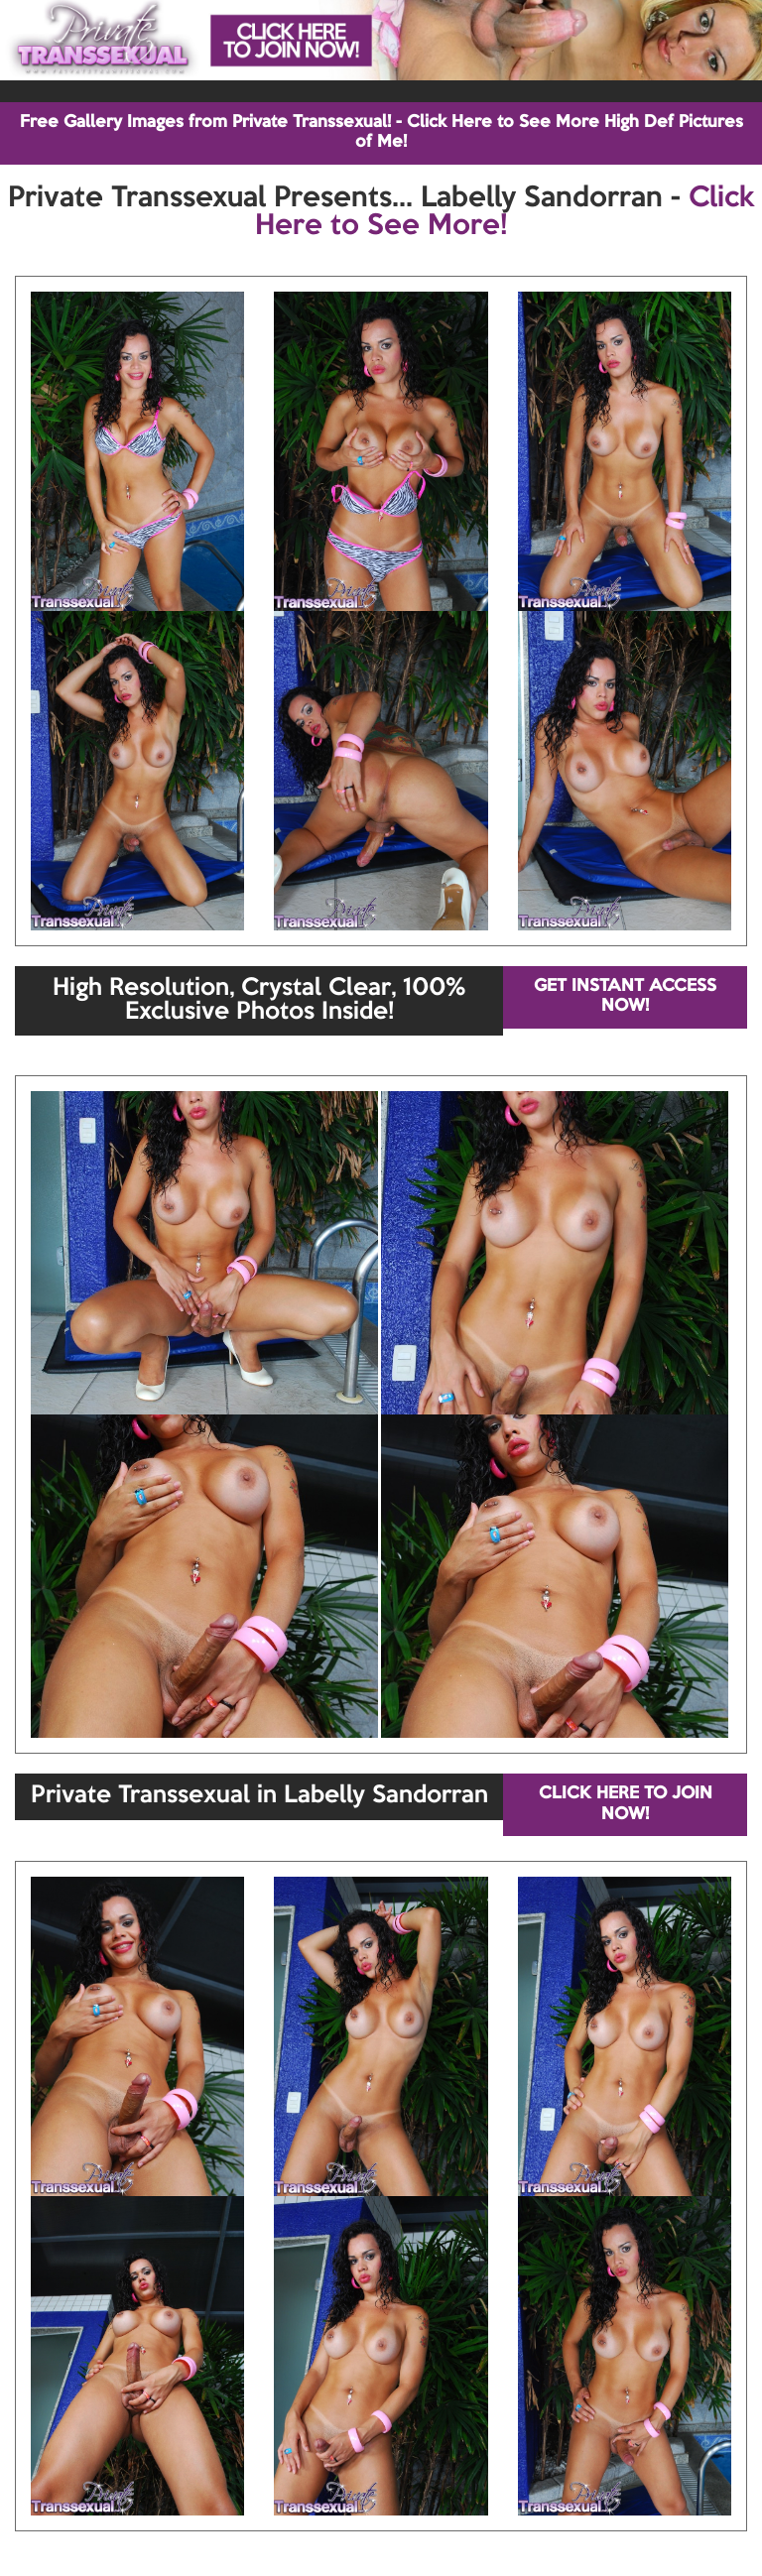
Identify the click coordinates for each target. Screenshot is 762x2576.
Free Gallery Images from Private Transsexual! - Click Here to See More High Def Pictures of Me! (381, 132)
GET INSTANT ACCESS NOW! (625, 996)
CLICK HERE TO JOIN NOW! (625, 1803)
